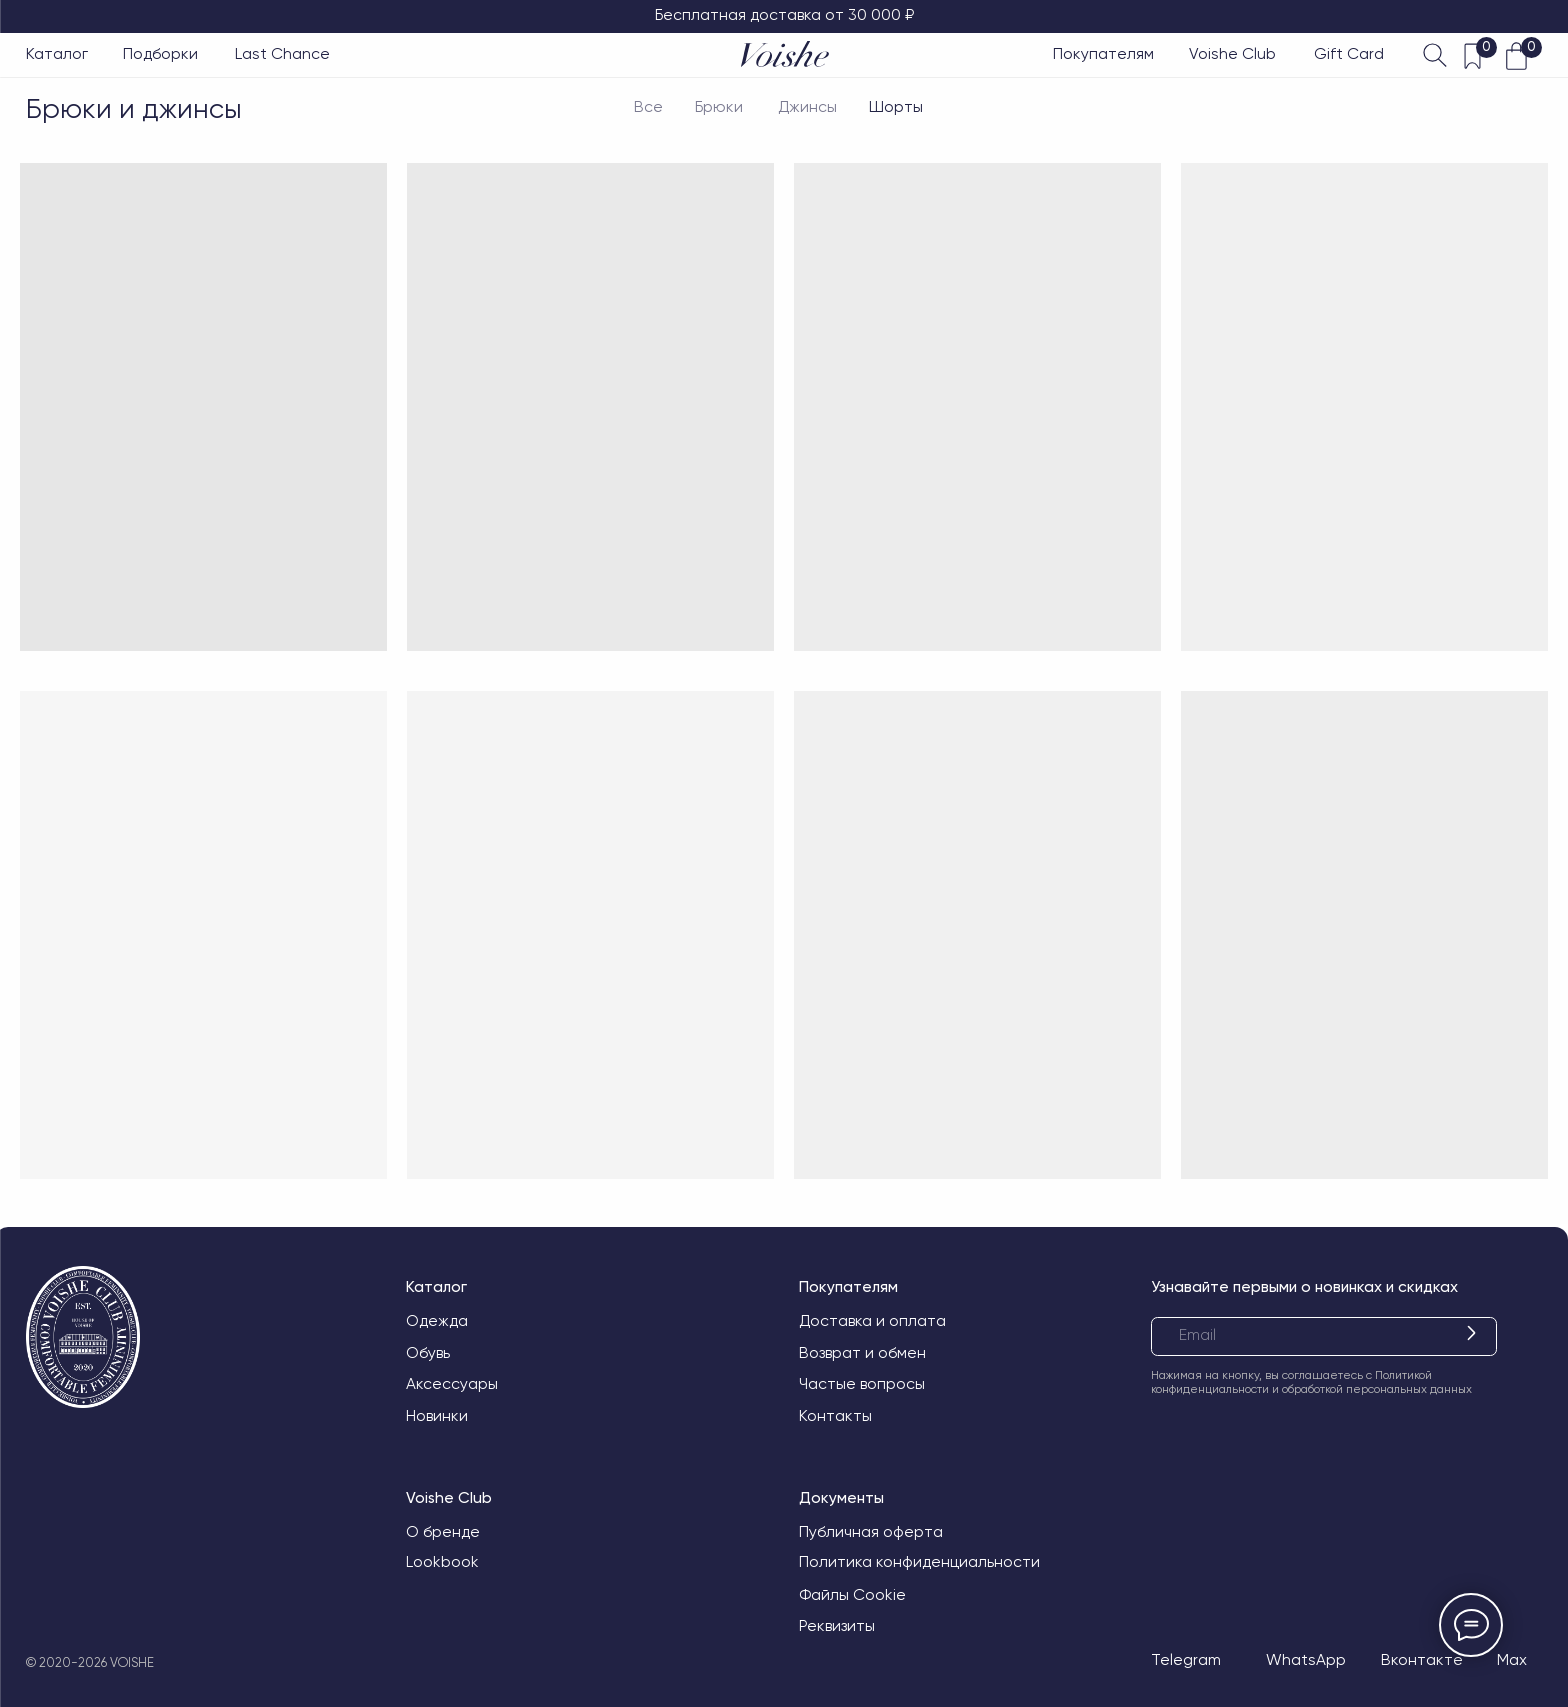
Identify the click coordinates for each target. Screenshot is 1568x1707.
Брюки (719, 107)
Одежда (437, 1321)
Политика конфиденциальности (919, 1562)
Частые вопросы (862, 1384)
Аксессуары (452, 1384)
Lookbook (442, 1562)
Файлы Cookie (852, 1595)
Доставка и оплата (872, 1321)
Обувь (428, 1353)
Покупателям (1103, 54)
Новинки (437, 1416)
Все (648, 107)
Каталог (57, 54)
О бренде (443, 1532)
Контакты (835, 1416)
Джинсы (807, 107)
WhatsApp (1306, 1660)
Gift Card (1349, 54)
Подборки (160, 54)
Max (1512, 1660)
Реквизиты (837, 1626)
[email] (1323, 1336)
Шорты (896, 107)
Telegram (1186, 1660)
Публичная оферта (871, 1532)
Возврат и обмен (862, 1353)
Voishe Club (1232, 54)
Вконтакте (1422, 1660)
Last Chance (282, 54)
